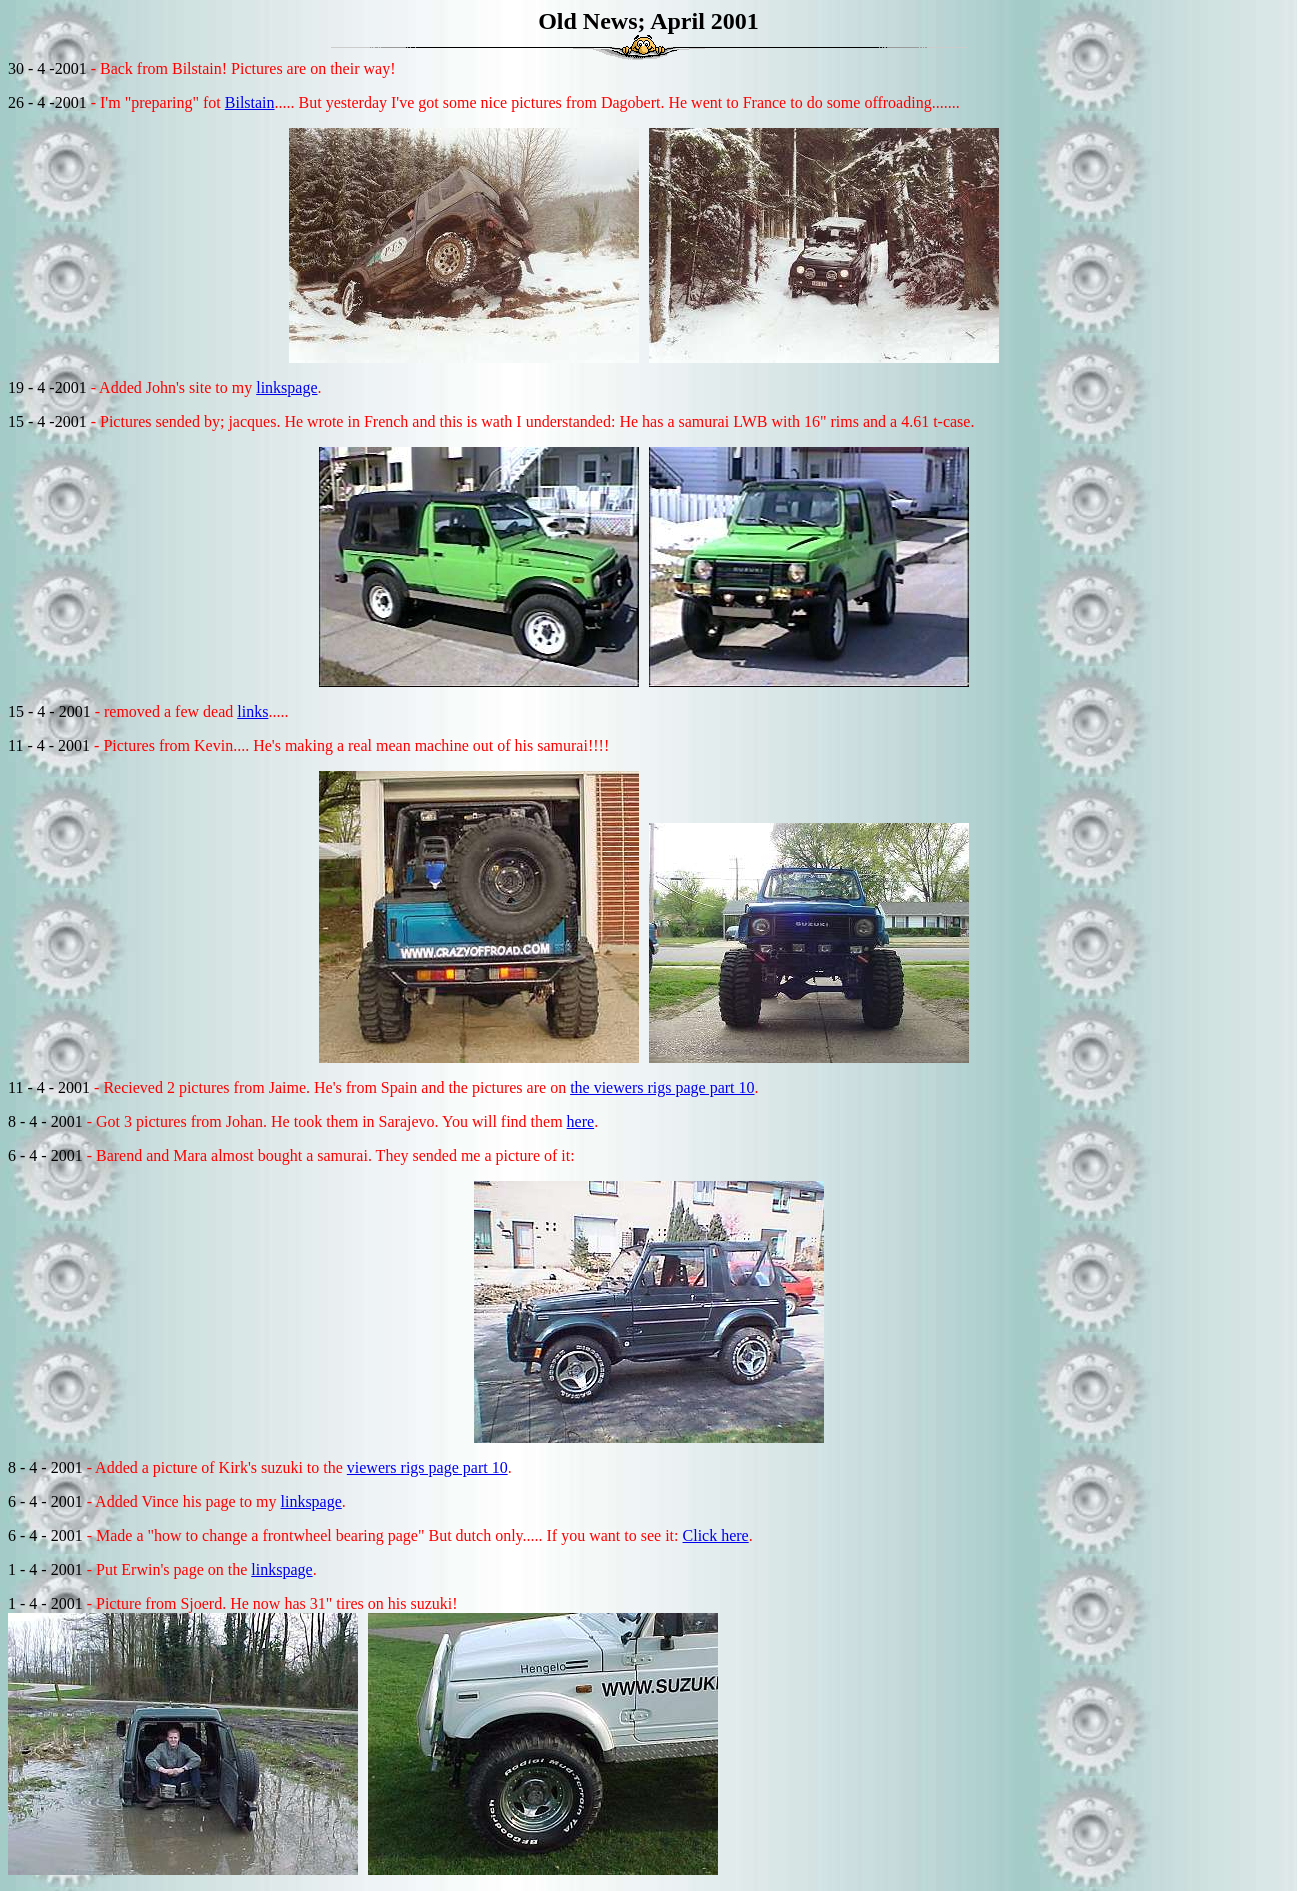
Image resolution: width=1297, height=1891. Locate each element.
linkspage (286, 387)
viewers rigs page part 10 (427, 1467)
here (581, 1121)
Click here (716, 1535)
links (252, 711)
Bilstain (250, 102)
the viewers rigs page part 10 (662, 1087)
